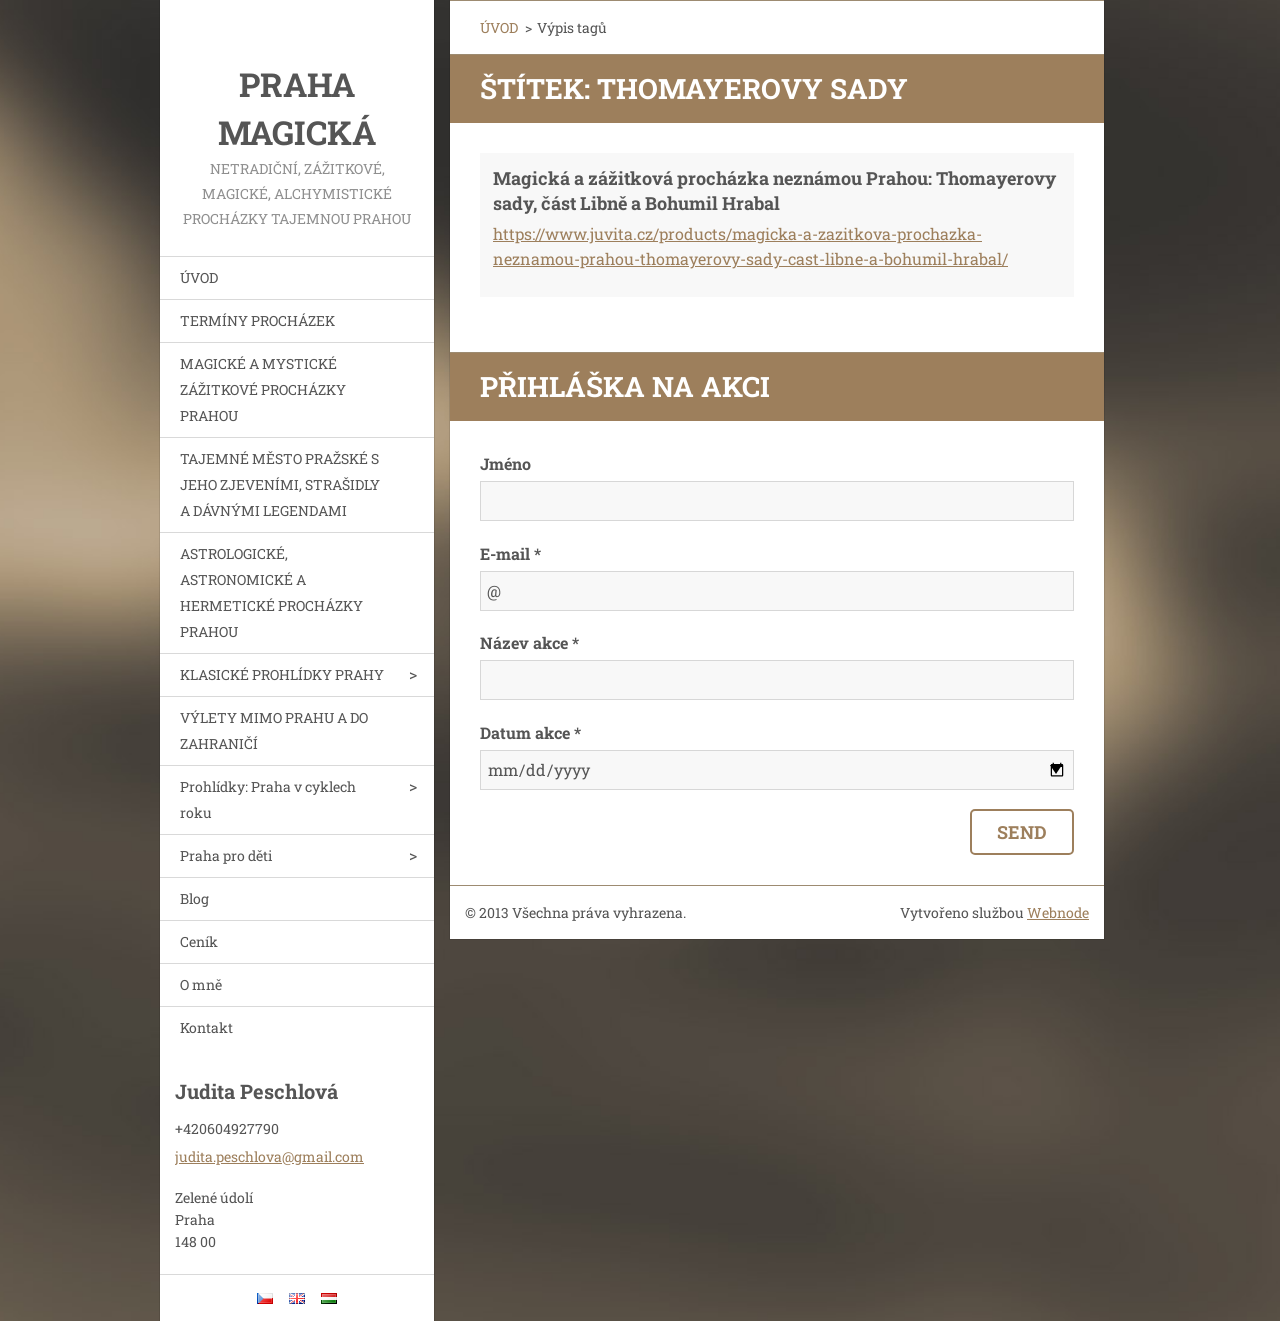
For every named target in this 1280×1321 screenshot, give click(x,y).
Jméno (505, 463)
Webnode (1058, 912)
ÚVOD (199, 277)
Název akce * (529, 642)
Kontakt (206, 1027)
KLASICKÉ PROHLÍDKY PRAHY (282, 674)
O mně (201, 984)
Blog (194, 898)
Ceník (199, 941)
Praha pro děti (226, 855)
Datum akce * (530, 732)
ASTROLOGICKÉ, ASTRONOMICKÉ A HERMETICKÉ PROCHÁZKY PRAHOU (271, 592)
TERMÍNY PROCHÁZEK (257, 320)
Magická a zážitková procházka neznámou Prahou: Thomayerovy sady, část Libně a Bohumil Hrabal (774, 190)
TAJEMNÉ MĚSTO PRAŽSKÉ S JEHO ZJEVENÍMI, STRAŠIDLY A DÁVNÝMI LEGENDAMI (280, 484)
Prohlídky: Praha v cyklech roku (268, 799)
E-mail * (510, 553)
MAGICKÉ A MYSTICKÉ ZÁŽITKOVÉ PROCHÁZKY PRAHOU (263, 389)
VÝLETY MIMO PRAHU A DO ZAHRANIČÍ (274, 730)
